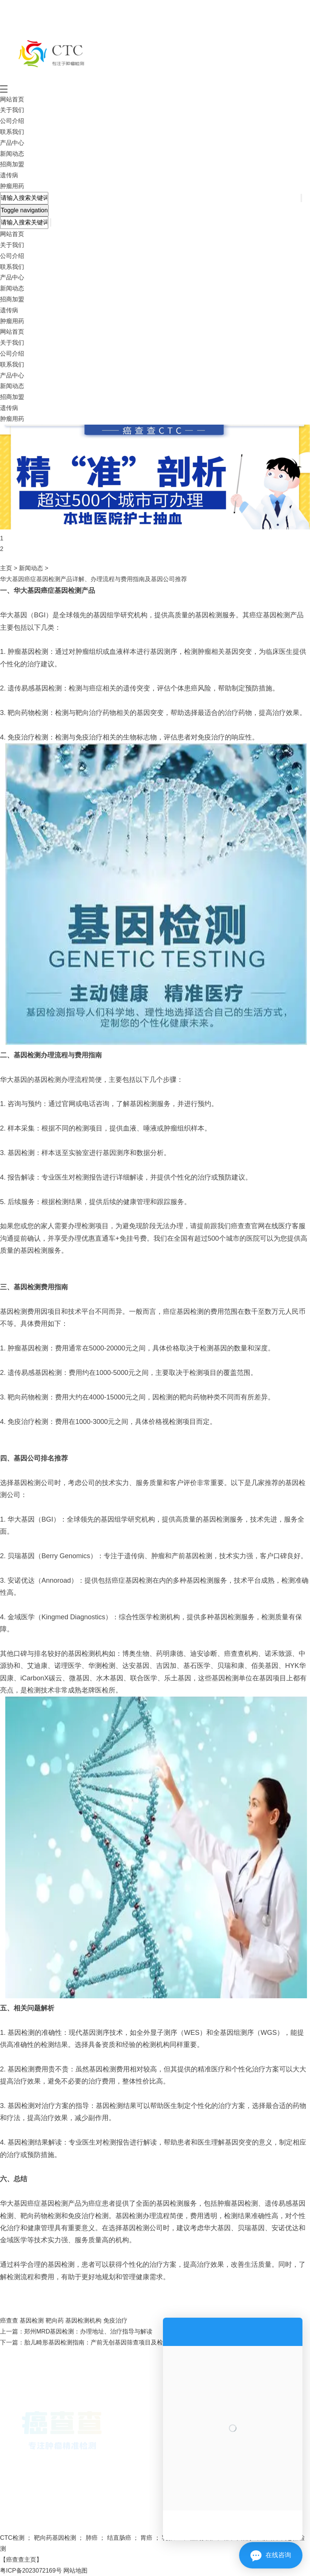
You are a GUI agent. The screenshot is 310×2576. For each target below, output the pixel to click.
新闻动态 (12, 153)
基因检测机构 (82, 2320)
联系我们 (12, 132)
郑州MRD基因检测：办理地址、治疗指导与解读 (88, 2331)
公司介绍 (12, 121)
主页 (6, 568)
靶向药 (53, 2320)
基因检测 (31, 2320)
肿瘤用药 (12, 186)
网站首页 (12, 99)
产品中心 (12, 143)
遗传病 (9, 175)
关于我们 (12, 110)
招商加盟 (12, 164)
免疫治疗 (114, 2320)
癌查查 (9, 2320)
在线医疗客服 (285, 1226)
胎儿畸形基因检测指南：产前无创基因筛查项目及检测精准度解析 (111, 2342)
